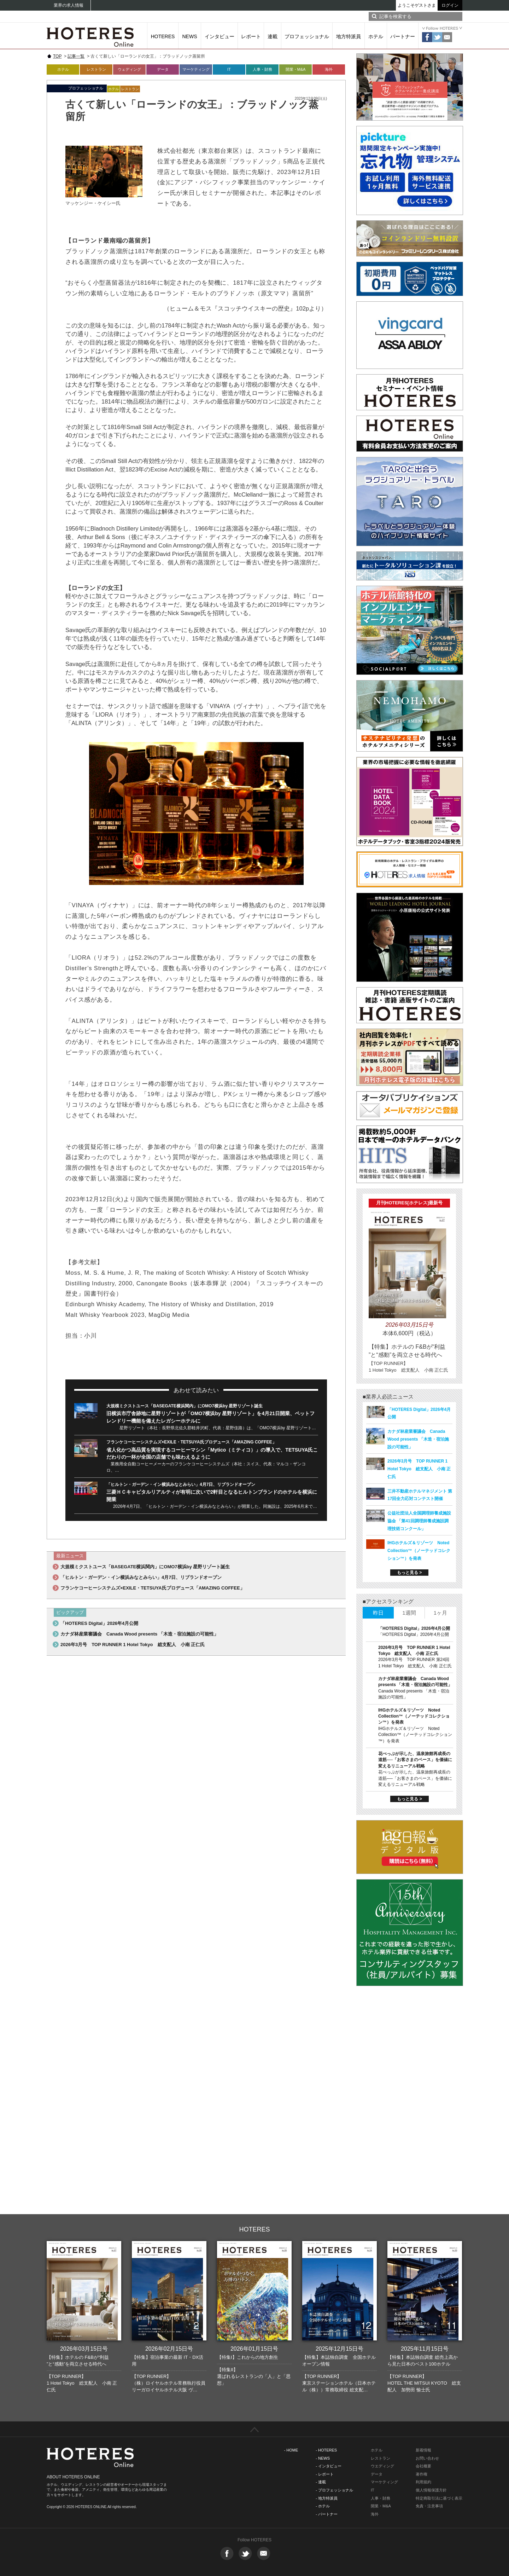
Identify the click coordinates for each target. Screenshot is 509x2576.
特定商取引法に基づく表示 (439, 2498)
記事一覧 (76, 56)
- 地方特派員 (327, 2498)
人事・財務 (262, 69)
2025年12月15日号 (339, 2349)
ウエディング (382, 2466)
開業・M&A (296, 69)
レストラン (96, 69)
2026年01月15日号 (254, 2349)
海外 (329, 69)
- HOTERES (326, 2450)
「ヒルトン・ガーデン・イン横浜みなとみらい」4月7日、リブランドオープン (180, 1484)
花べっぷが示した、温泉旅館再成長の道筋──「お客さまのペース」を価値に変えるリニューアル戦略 (415, 1760)
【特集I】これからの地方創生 (247, 2357)
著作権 (421, 2474)
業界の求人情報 (68, 5)
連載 (272, 36)
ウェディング (129, 69)
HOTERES (163, 36)
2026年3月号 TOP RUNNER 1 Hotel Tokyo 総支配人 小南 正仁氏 (132, 1644)
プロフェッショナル (307, 36)
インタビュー (219, 36)
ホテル (375, 36)
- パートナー (327, 2514)
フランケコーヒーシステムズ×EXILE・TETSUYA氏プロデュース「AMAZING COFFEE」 (191, 1442)
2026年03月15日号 (84, 2349)
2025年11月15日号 (425, 2349)
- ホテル (323, 2506)
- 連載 (321, 2482)
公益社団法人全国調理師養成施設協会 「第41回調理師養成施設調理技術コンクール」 (419, 1521)
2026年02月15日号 (169, 2349)
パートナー (402, 36)
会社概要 (423, 2466)
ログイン (449, 5)
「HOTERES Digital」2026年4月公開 (99, 1623)
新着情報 (423, 2450)
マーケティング (196, 69)
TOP (57, 56)
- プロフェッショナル (334, 2490)
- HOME (291, 2450)
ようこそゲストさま (417, 5)
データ (163, 69)
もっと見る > (409, 1572)
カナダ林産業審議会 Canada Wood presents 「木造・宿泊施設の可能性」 (139, 1634)
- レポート (325, 2474)
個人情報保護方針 (431, 2490)
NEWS (189, 36)
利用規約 (423, 2482)
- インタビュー (328, 2466)
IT (229, 69)
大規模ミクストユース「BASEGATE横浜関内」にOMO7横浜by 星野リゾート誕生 (184, 1405)
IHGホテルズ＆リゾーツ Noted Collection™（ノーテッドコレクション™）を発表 (418, 1550)
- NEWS (323, 2458)
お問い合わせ (427, 2458)
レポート (251, 36)
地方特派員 (348, 36)
